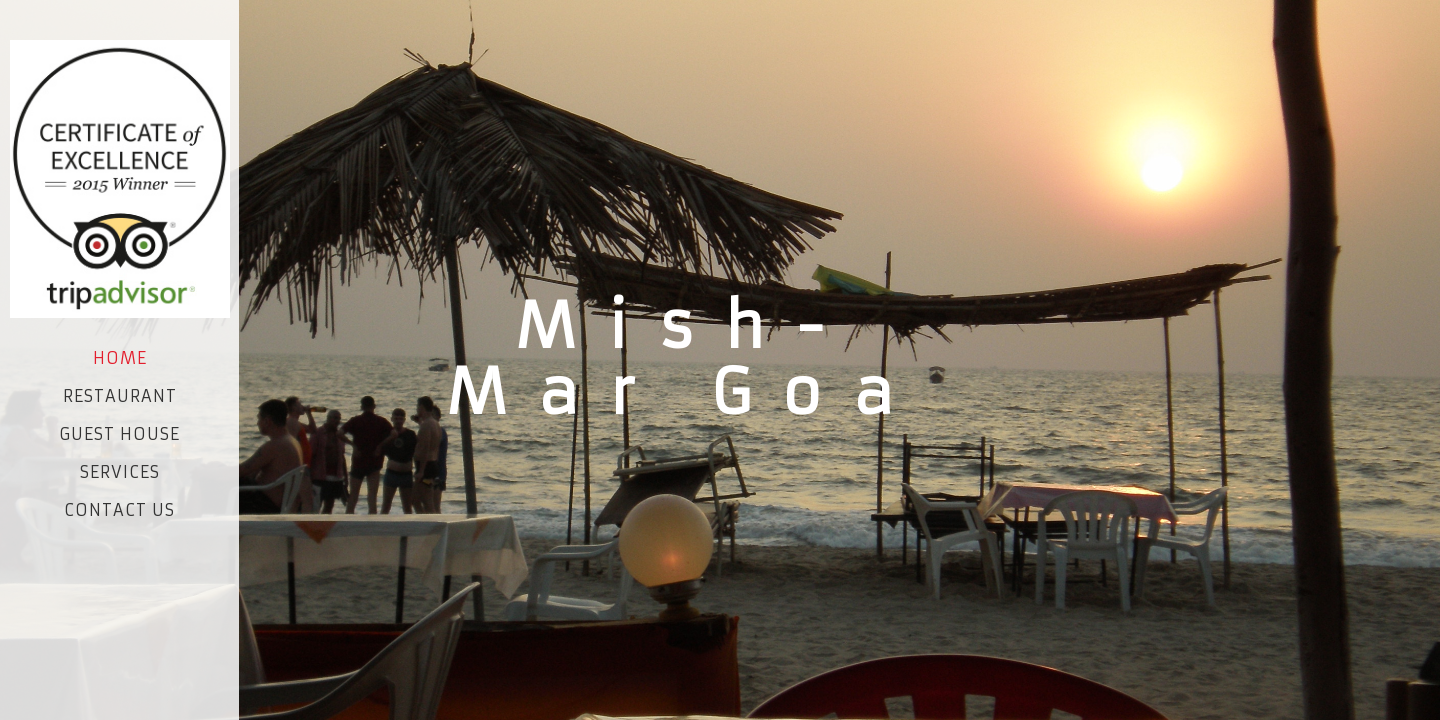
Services (120, 472)
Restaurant (120, 396)
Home (120, 358)
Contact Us (119, 510)
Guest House (119, 434)
